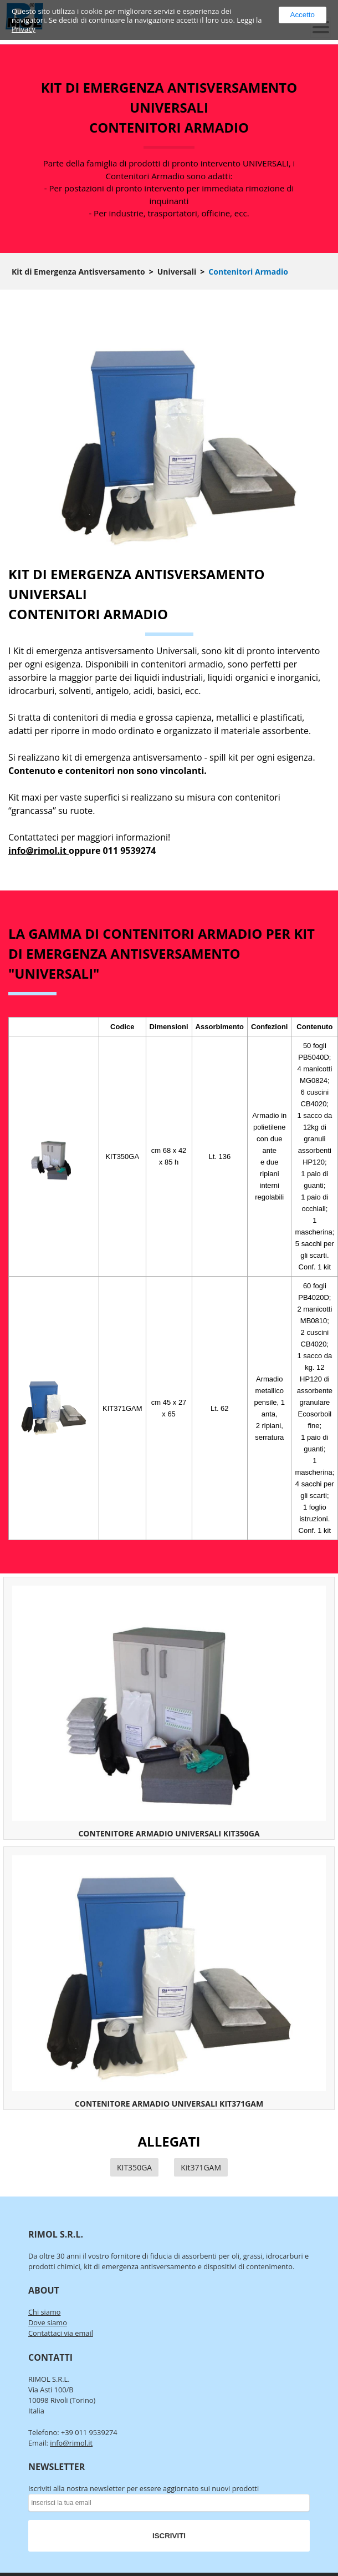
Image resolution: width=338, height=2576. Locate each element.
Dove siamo (47, 2322)
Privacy (23, 29)
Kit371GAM (201, 2167)
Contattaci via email (60, 2333)
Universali (177, 271)
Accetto (302, 15)
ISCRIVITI (169, 2536)
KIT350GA (134, 2167)
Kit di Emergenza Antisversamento (78, 271)
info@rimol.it (38, 850)
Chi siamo (44, 2312)
